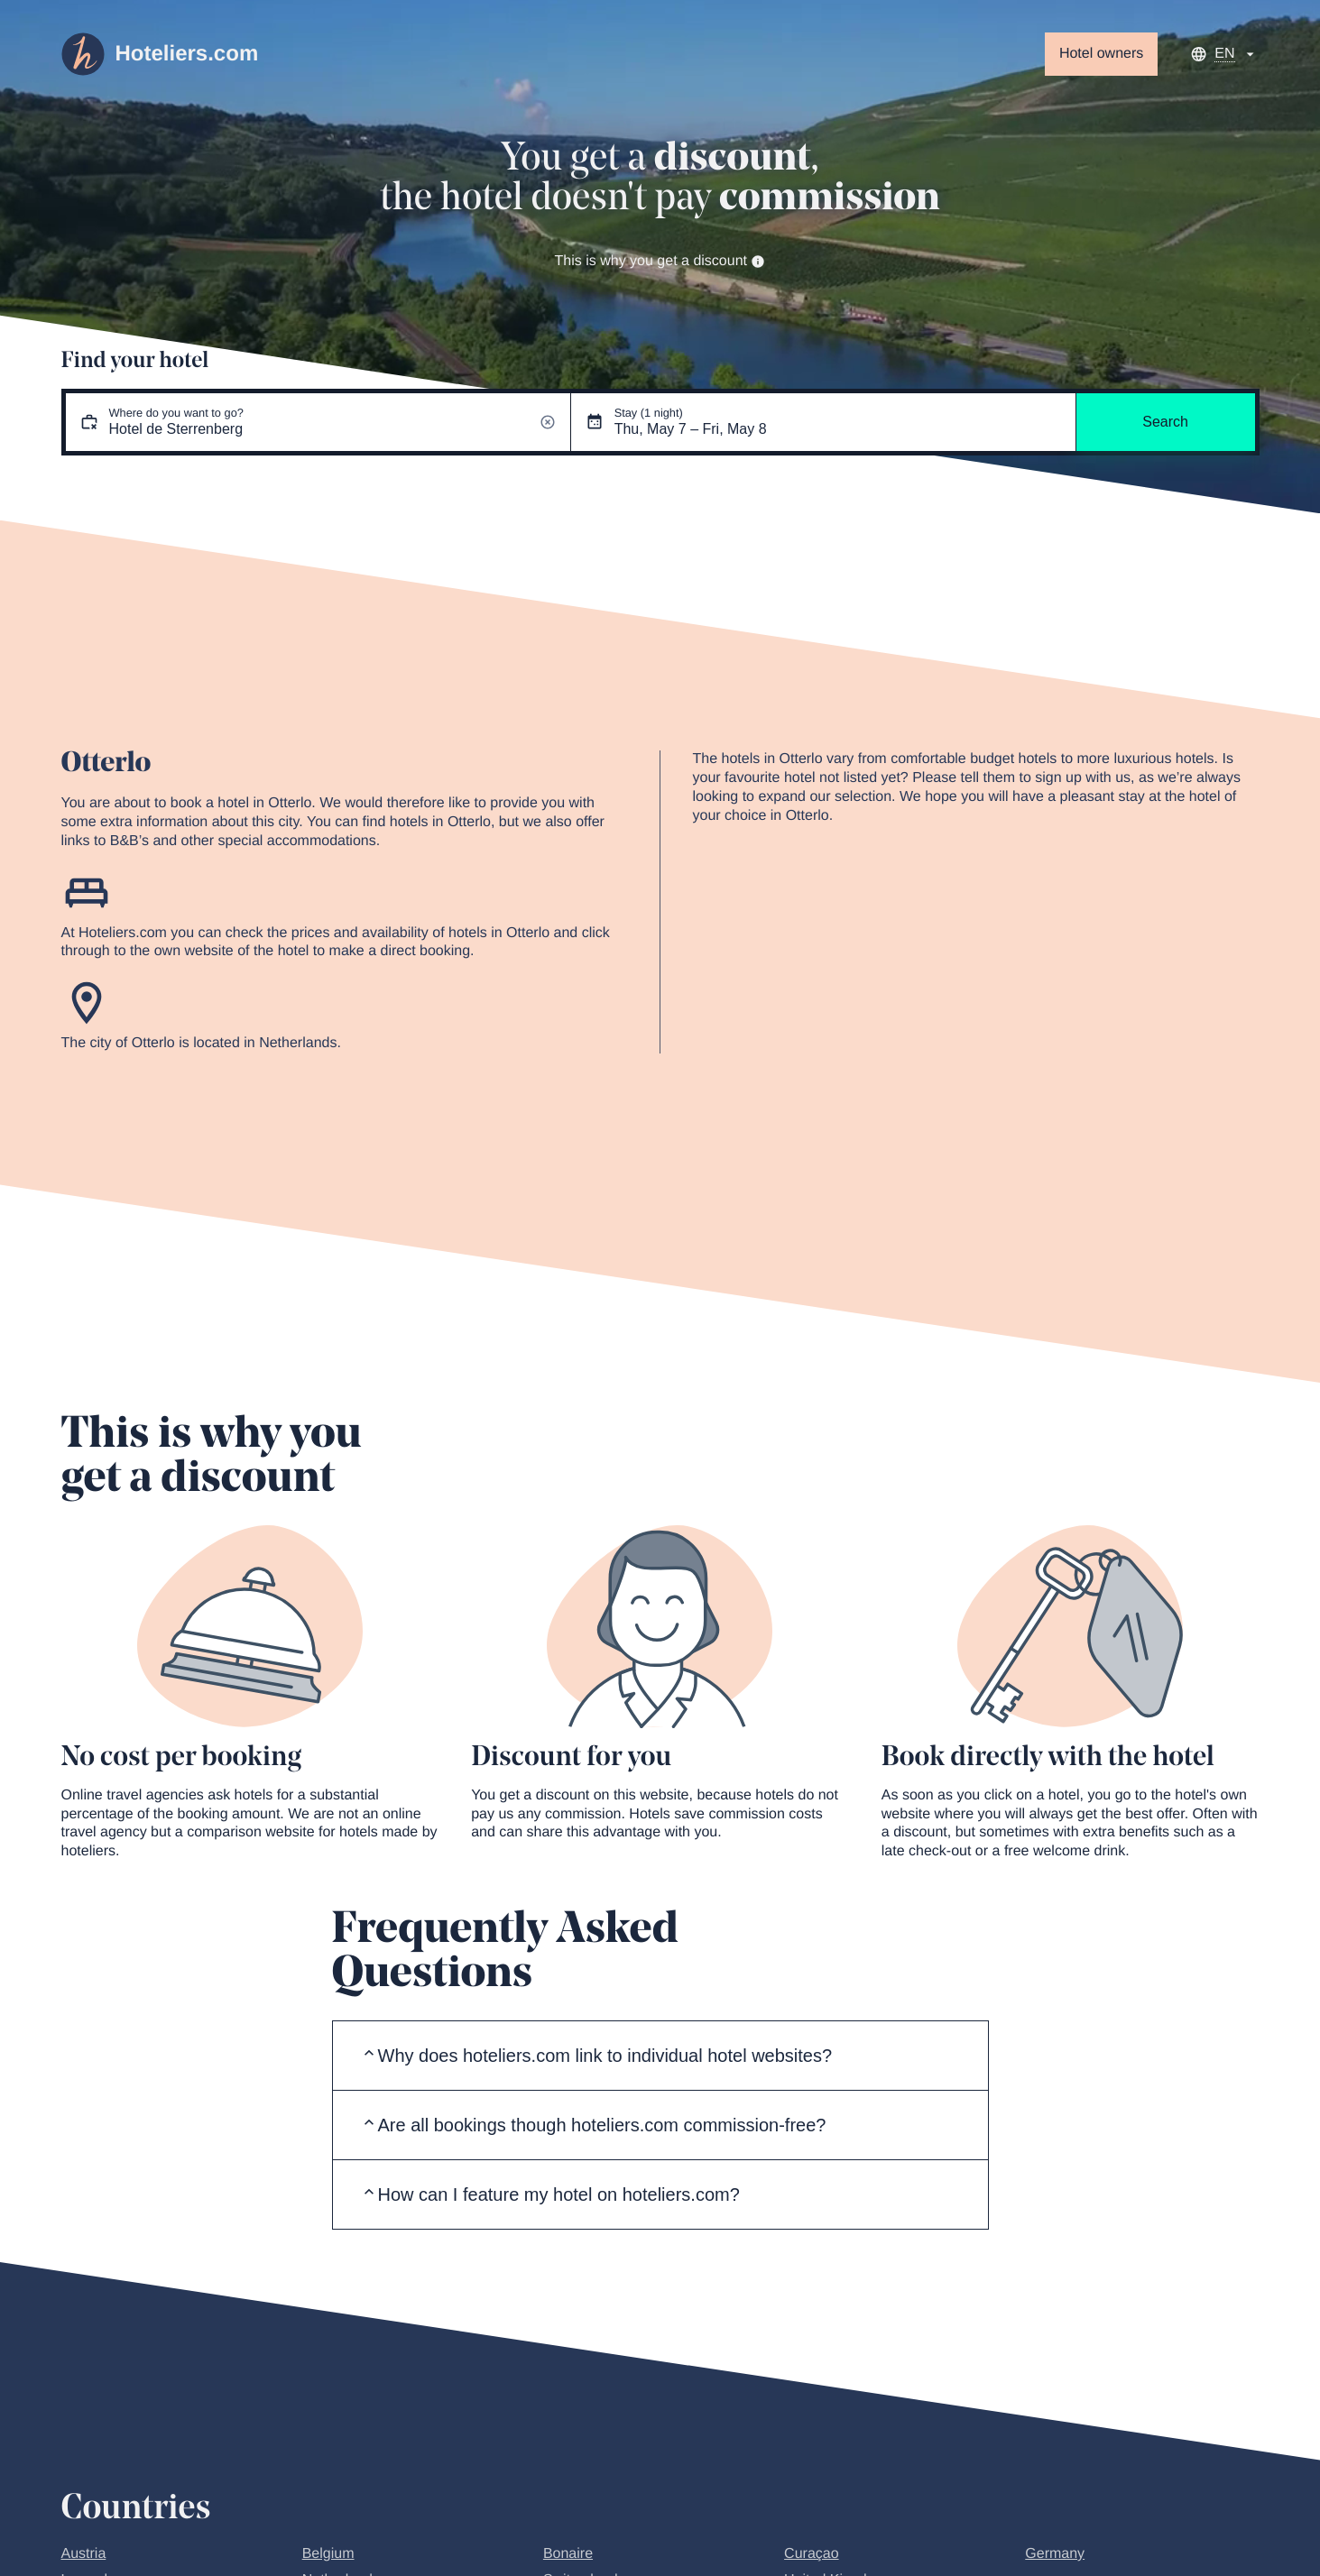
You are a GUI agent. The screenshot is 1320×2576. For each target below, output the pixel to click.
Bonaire (568, 2554)
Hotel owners (1101, 53)
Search (1165, 421)
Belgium (328, 2554)
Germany (1055, 2554)
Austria (83, 2554)
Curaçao (811, 2554)
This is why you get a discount (660, 261)
